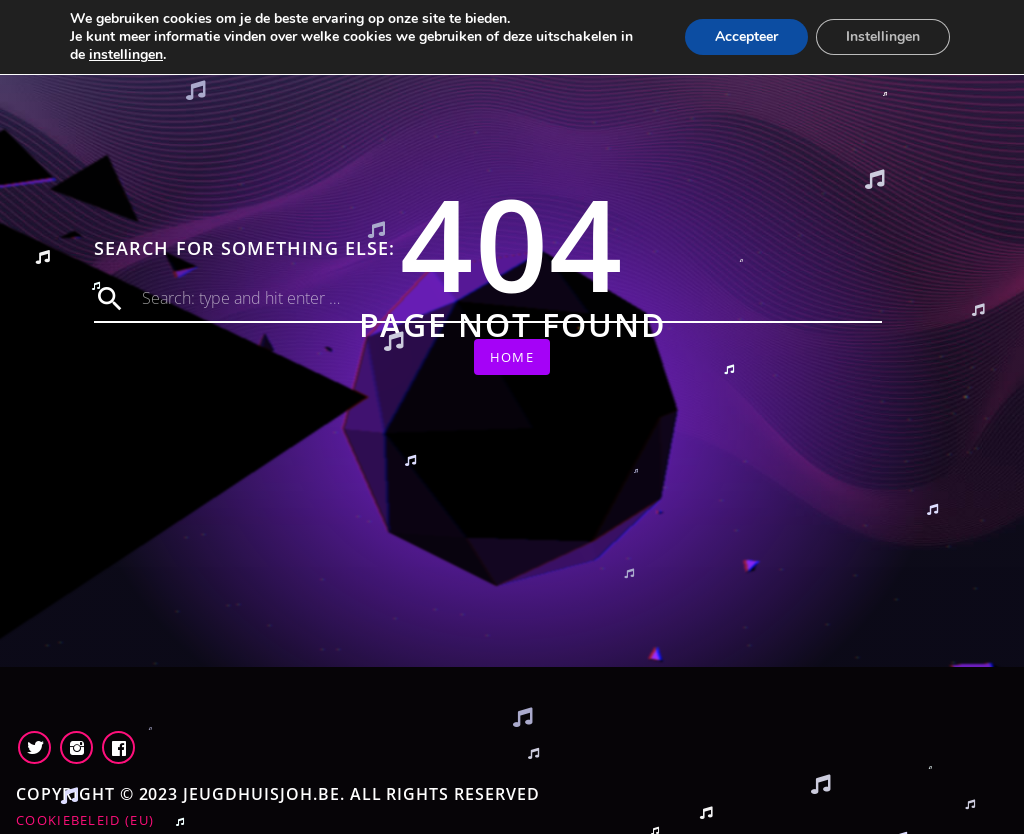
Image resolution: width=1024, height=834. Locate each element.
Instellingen (883, 36)
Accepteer (746, 36)
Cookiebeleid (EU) (85, 820)
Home (512, 357)
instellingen (126, 55)
